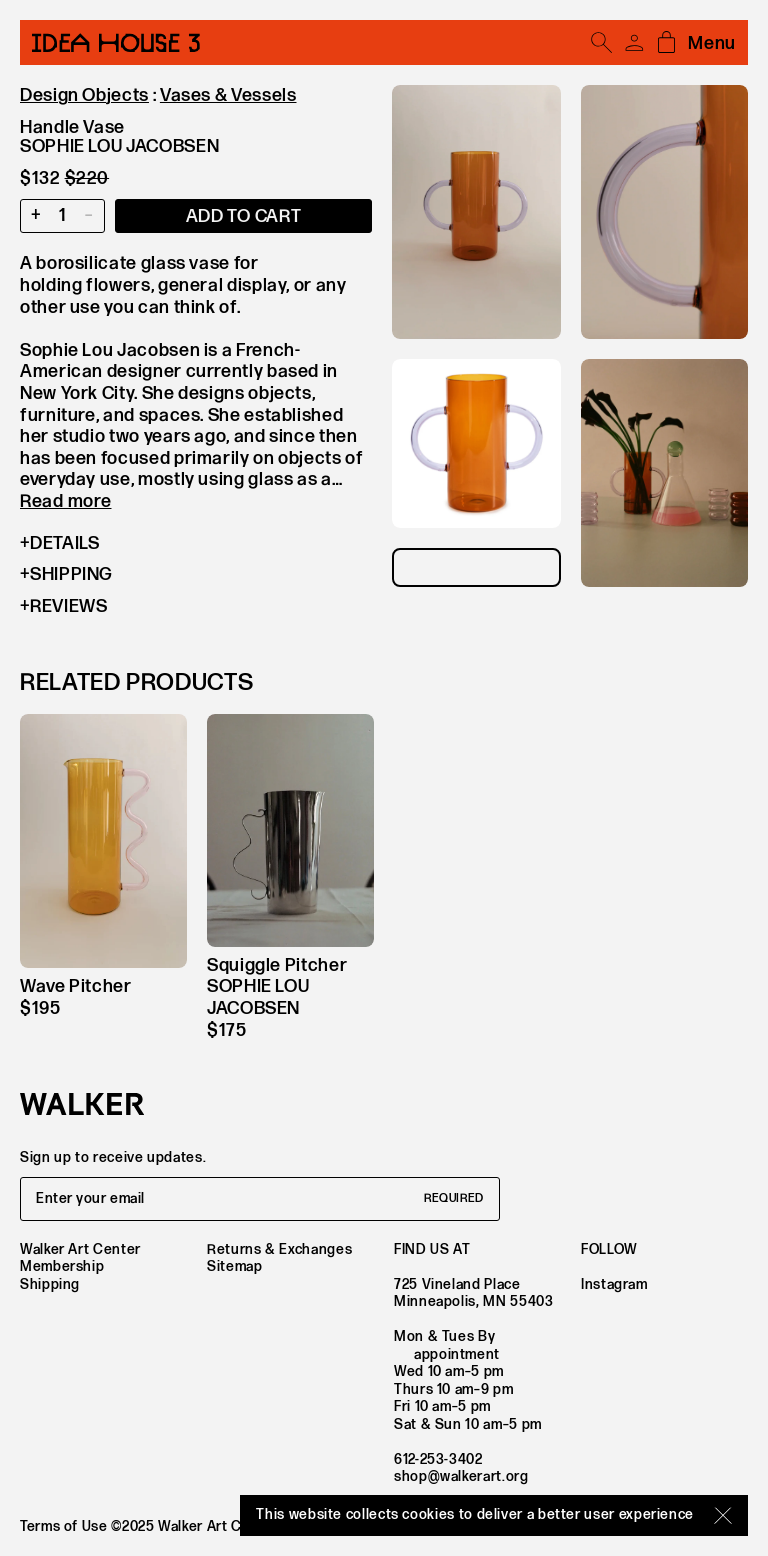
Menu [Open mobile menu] (712, 43)
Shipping (66, 575)
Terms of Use (64, 1526)
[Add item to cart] (243, 216)
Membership (62, 1266)
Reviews (63, 607)
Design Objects (84, 95)
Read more (65, 501)
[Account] (634, 43)
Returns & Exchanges (279, 1249)
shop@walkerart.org (461, 1476)
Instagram (614, 1284)
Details (59, 544)
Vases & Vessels (228, 95)
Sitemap (234, 1266)
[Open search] (602, 43)
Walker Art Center (80, 1249)
